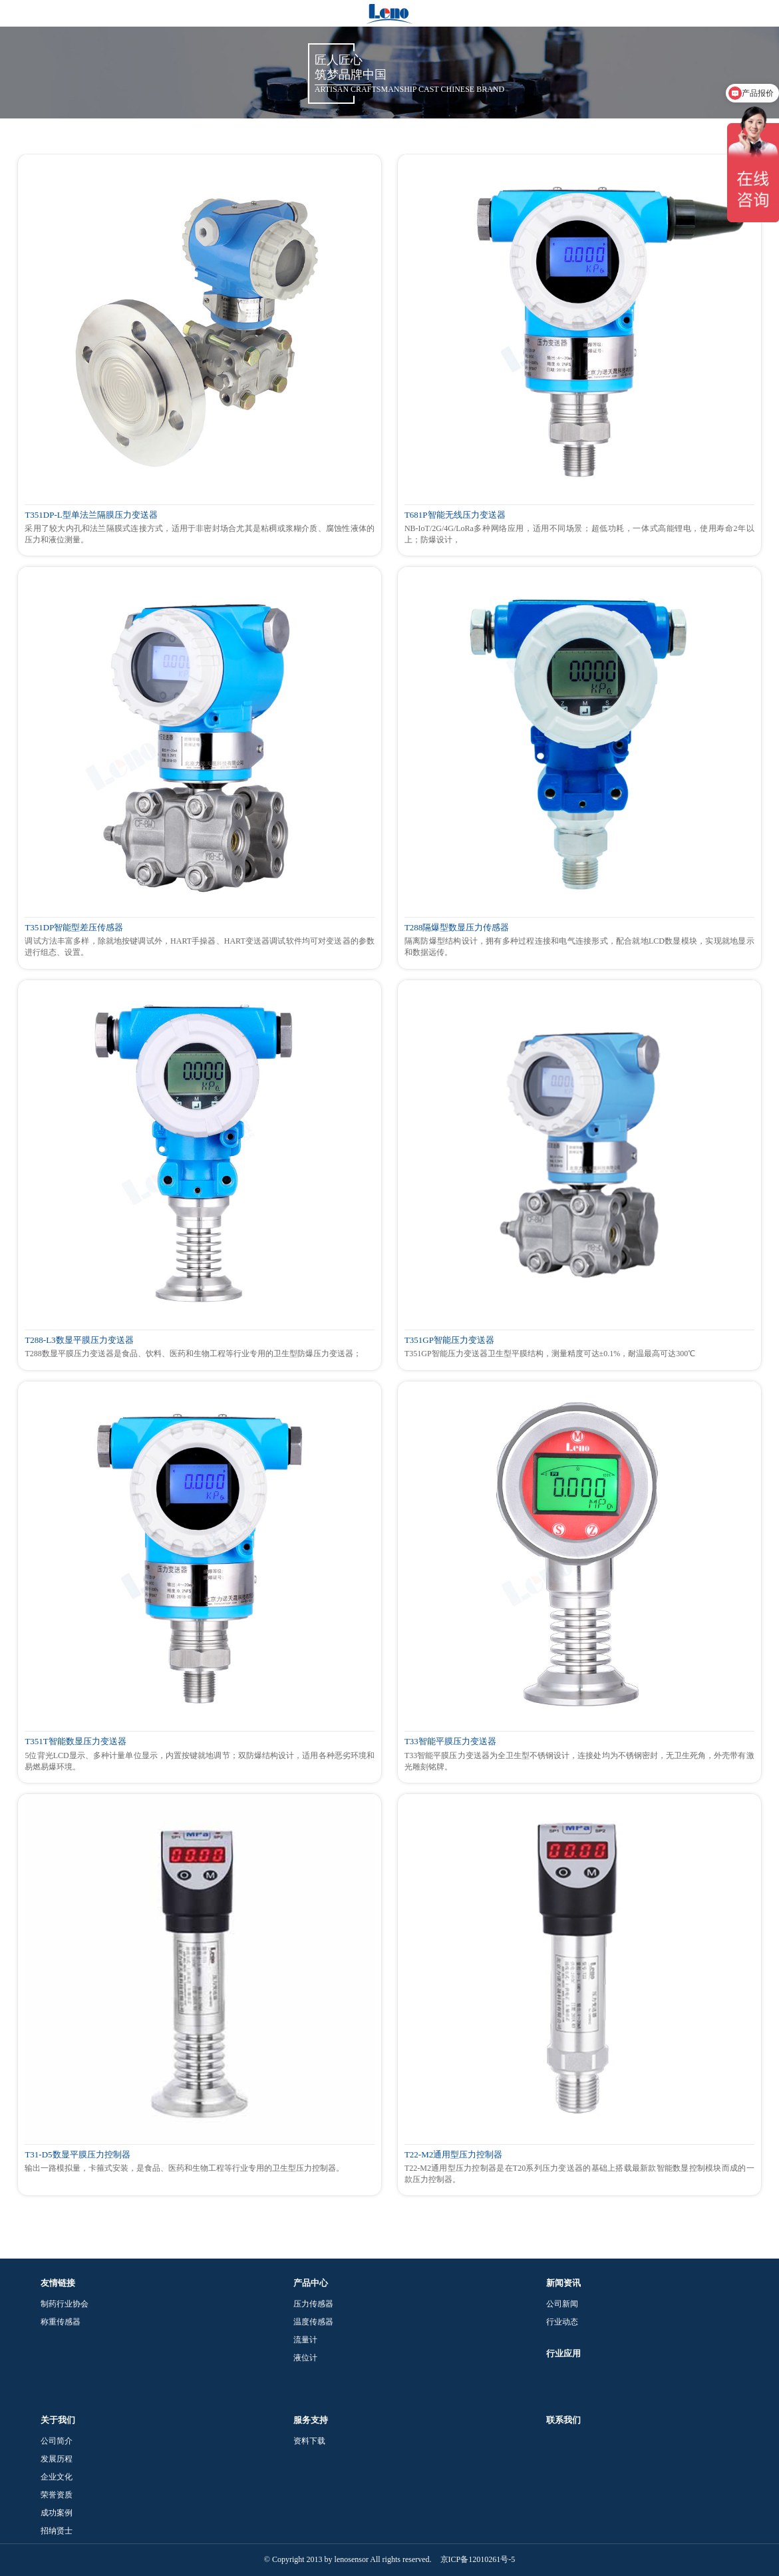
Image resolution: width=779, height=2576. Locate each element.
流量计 (305, 2339)
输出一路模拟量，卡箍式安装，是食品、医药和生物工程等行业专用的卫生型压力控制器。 (184, 2168)
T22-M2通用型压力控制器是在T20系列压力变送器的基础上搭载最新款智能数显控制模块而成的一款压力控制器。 (579, 2173)
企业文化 (57, 2477)
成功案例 (57, 2512)
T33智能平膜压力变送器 (450, 1741)
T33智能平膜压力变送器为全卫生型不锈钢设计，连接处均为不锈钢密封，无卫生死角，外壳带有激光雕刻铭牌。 (579, 1761)
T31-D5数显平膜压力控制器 (77, 2154)
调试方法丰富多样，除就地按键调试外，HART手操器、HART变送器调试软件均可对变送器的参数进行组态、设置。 (200, 946)
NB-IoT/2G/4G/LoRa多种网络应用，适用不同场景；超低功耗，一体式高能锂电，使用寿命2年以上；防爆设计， (579, 534)
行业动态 (562, 2321)
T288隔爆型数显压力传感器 (456, 927)
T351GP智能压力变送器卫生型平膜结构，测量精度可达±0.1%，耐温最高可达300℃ (549, 1353)
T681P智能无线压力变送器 (455, 515)
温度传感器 (313, 2321)
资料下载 (309, 2441)
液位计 (305, 2357)
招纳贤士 (57, 2530)
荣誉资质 (57, 2494)
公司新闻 (562, 2303)
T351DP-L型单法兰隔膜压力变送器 (91, 515)
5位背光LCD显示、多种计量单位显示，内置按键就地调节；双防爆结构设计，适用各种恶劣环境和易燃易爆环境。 (200, 1761)
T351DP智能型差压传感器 (74, 927)
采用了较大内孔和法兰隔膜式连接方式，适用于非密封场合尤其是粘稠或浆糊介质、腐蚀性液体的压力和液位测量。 (200, 534)
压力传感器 (313, 2303)
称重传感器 (60, 2321)
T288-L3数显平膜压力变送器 (79, 1340)
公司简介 (57, 2441)
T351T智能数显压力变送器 (75, 1741)
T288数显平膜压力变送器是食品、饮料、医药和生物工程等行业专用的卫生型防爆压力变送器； (193, 1353)
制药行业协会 (64, 2303)
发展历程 (57, 2459)
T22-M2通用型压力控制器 (453, 2154)
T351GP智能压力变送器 (449, 1340)
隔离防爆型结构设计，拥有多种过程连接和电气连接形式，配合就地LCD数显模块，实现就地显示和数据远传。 (579, 946)
